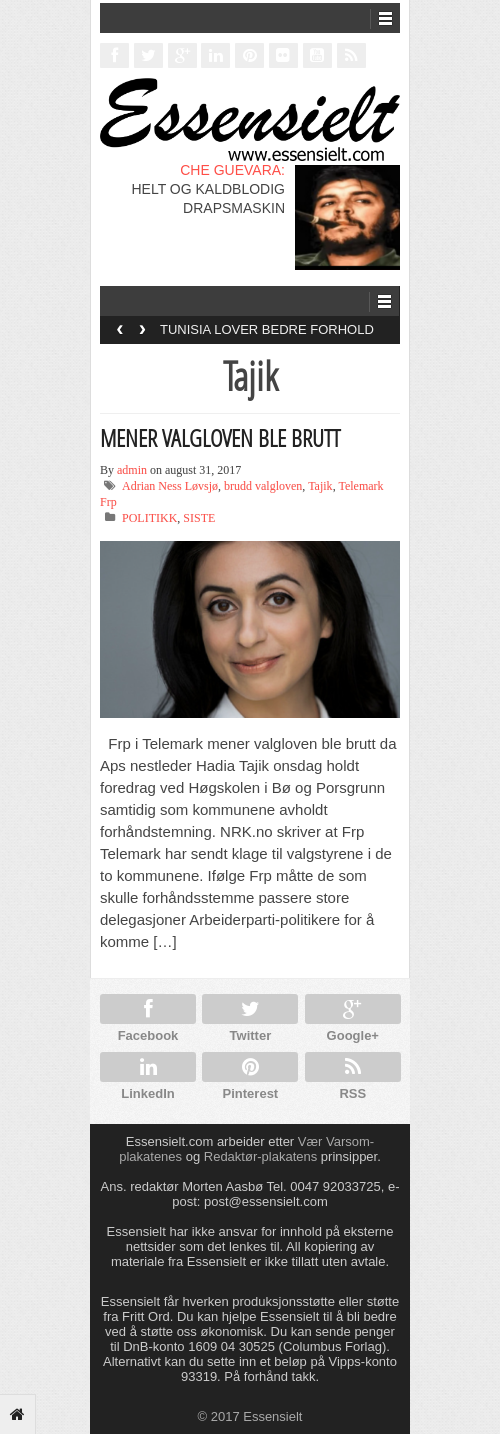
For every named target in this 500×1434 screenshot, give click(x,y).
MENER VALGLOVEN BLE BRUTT (220, 437)
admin (132, 470)
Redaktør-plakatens (260, 1156)
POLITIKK (149, 518)
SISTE (199, 518)
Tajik (320, 486)
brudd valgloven (263, 486)
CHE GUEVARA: (232, 170)
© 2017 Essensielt (250, 1416)
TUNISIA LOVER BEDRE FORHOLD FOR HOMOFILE (267, 336)
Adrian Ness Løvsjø (170, 486)
